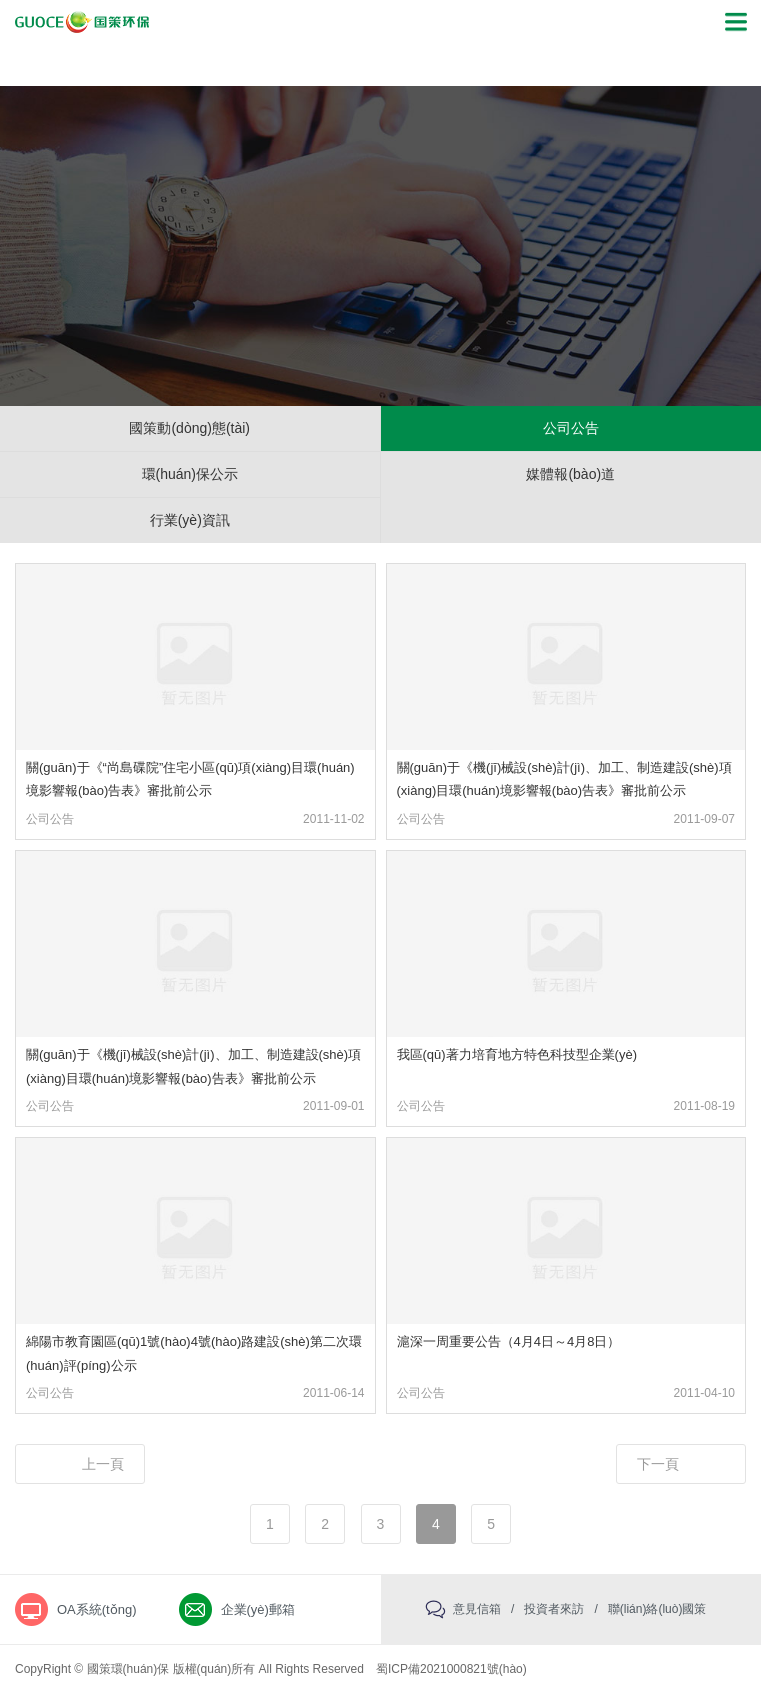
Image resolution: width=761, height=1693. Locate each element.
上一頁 (103, 1464)
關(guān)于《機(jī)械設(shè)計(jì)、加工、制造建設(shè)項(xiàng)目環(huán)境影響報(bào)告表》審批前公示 (193, 1066)
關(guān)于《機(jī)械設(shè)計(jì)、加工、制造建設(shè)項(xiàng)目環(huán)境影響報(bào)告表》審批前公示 (564, 779)
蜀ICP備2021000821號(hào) (451, 1669)
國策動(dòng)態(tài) (189, 428)
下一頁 (658, 1464)
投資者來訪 (554, 1609)
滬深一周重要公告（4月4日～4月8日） (509, 1341)
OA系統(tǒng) (97, 1609)
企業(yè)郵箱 (258, 1609)
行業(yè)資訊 (190, 520)
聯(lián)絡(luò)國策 (657, 1609)
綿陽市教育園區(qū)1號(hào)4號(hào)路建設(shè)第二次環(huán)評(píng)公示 (194, 1353)
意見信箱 (477, 1609)
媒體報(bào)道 (570, 474)
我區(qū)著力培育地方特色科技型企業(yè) (517, 1054)
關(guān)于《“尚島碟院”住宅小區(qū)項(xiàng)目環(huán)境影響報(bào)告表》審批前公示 (190, 779)
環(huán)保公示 (190, 474)
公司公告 (571, 428)
